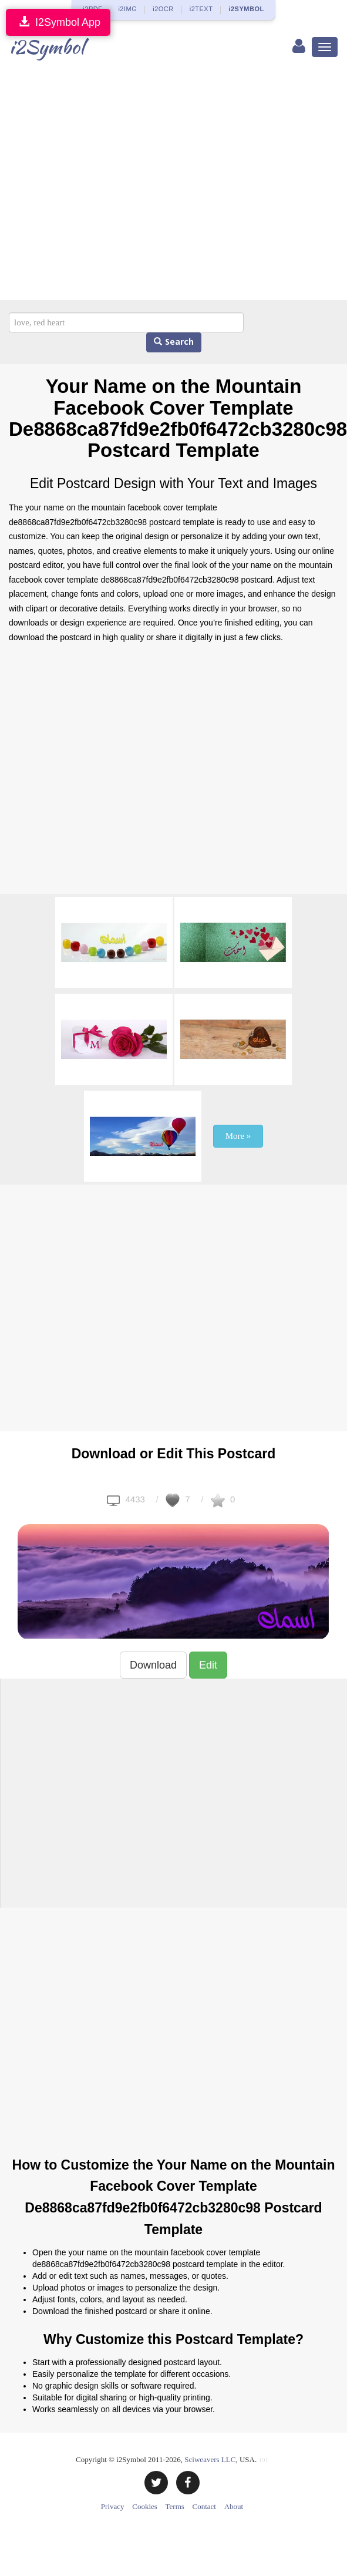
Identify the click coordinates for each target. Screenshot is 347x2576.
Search (174, 342)
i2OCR (163, 8)
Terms (175, 2506)
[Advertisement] (110, 184)
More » (238, 1136)
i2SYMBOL (246, 8)
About (234, 2506)
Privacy (112, 2506)
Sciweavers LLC (209, 2459)
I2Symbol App (58, 22)
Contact (204, 2506)
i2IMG (127, 8)
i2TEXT (201, 8)
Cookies (144, 2506)
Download (153, 1665)
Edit (208, 1665)
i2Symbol (46, 46)
